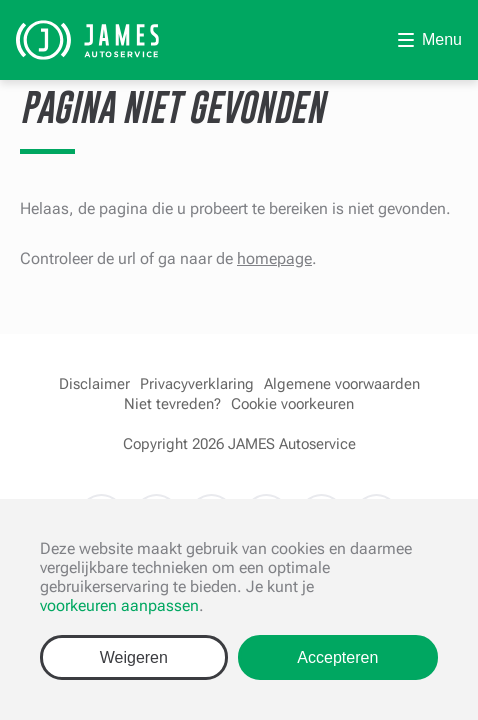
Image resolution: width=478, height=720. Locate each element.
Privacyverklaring (197, 384)
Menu (442, 39)
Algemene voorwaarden (342, 384)
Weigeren (134, 657)
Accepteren (337, 657)
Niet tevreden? (172, 404)
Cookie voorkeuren (292, 404)
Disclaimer (94, 384)
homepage (274, 258)
